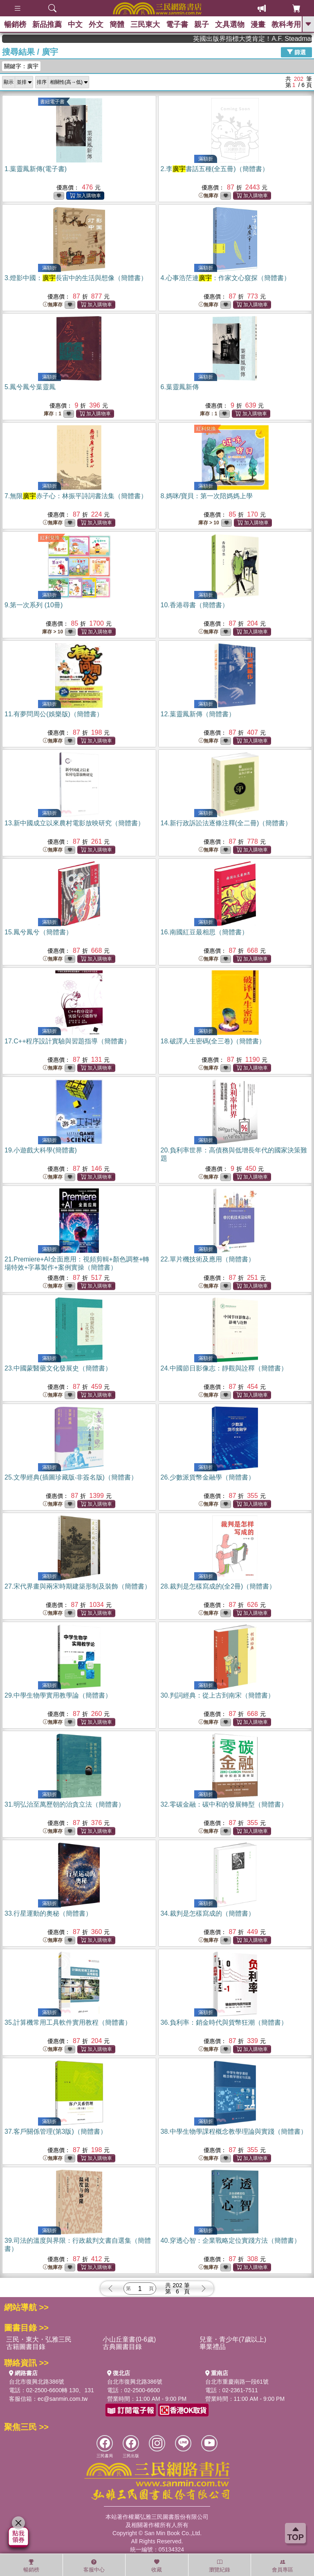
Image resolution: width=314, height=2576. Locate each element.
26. (208, 1477)
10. (195, 605)
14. (226, 823)
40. (231, 2240)
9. (33, 605)
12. (198, 714)
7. (75, 495)
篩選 (296, 52)
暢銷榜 (15, 24)
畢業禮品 (213, 2346)
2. (215, 168)
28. (218, 1586)
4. (225, 277)
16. (204, 932)
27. (77, 1586)
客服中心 (94, 2566)
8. (207, 495)
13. (74, 823)
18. (213, 1041)
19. (40, 1150)
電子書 (177, 24)
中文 (75, 24)
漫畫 (258, 24)
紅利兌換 (206, 429)
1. (35, 168)
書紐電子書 (52, 102)
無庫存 (208, 195)
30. (217, 1695)
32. (224, 1804)
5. (30, 386)
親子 (201, 24)
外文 (96, 24)
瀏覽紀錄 (219, 2566)
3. (75, 277)
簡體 (117, 24)
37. (55, 2131)
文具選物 (229, 24)
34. (208, 1913)
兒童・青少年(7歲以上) (233, 2339)
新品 (47, 24)
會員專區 (282, 2566)
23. (58, 1368)
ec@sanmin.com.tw (62, 2399)
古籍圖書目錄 (25, 2346)
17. (67, 1041)
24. (224, 1368)
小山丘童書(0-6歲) (129, 2339)
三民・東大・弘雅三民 (39, 2339)
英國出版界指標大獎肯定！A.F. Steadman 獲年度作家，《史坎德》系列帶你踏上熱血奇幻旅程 (275, 38)
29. (58, 1695)
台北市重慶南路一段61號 (237, 2381)
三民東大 (145, 24)
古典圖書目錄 (122, 2346)
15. (38, 932)
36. (224, 2022)
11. (53, 714)
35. (67, 2022)
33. (48, 1913)
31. (64, 1804)
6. (180, 386)
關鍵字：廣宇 (21, 66)
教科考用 (286, 24)
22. (208, 1259)
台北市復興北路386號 (36, 2381)
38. (234, 2131)
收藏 (156, 2566)
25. (70, 1477)
